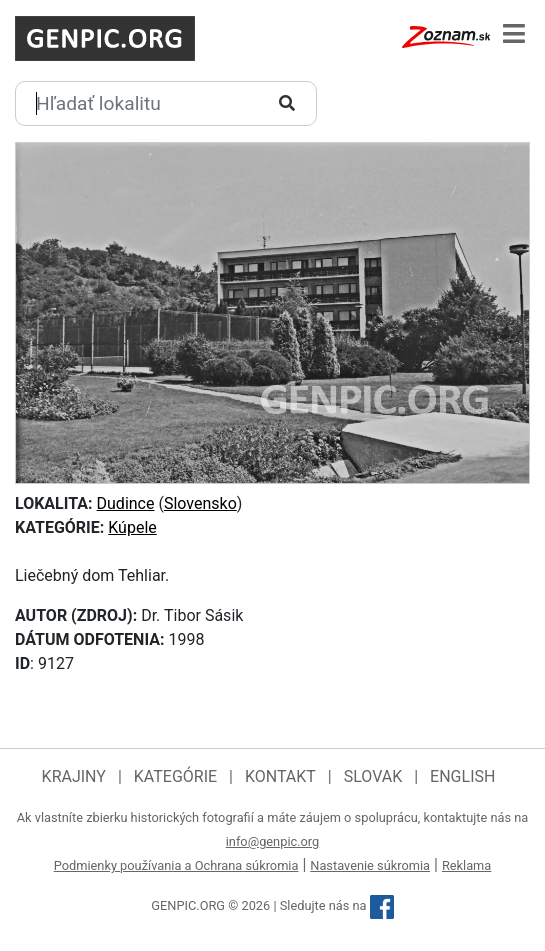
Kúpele (132, 527)
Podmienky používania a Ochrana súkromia (176, 865)
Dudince (126, 503)
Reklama (466, 865)
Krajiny (74, 776)
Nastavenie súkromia (370, 865)
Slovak (373, 776)
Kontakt (280, 776)
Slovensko (200, 503)
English (462, 776)
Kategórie (175, 776)
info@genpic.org (273, 841)
